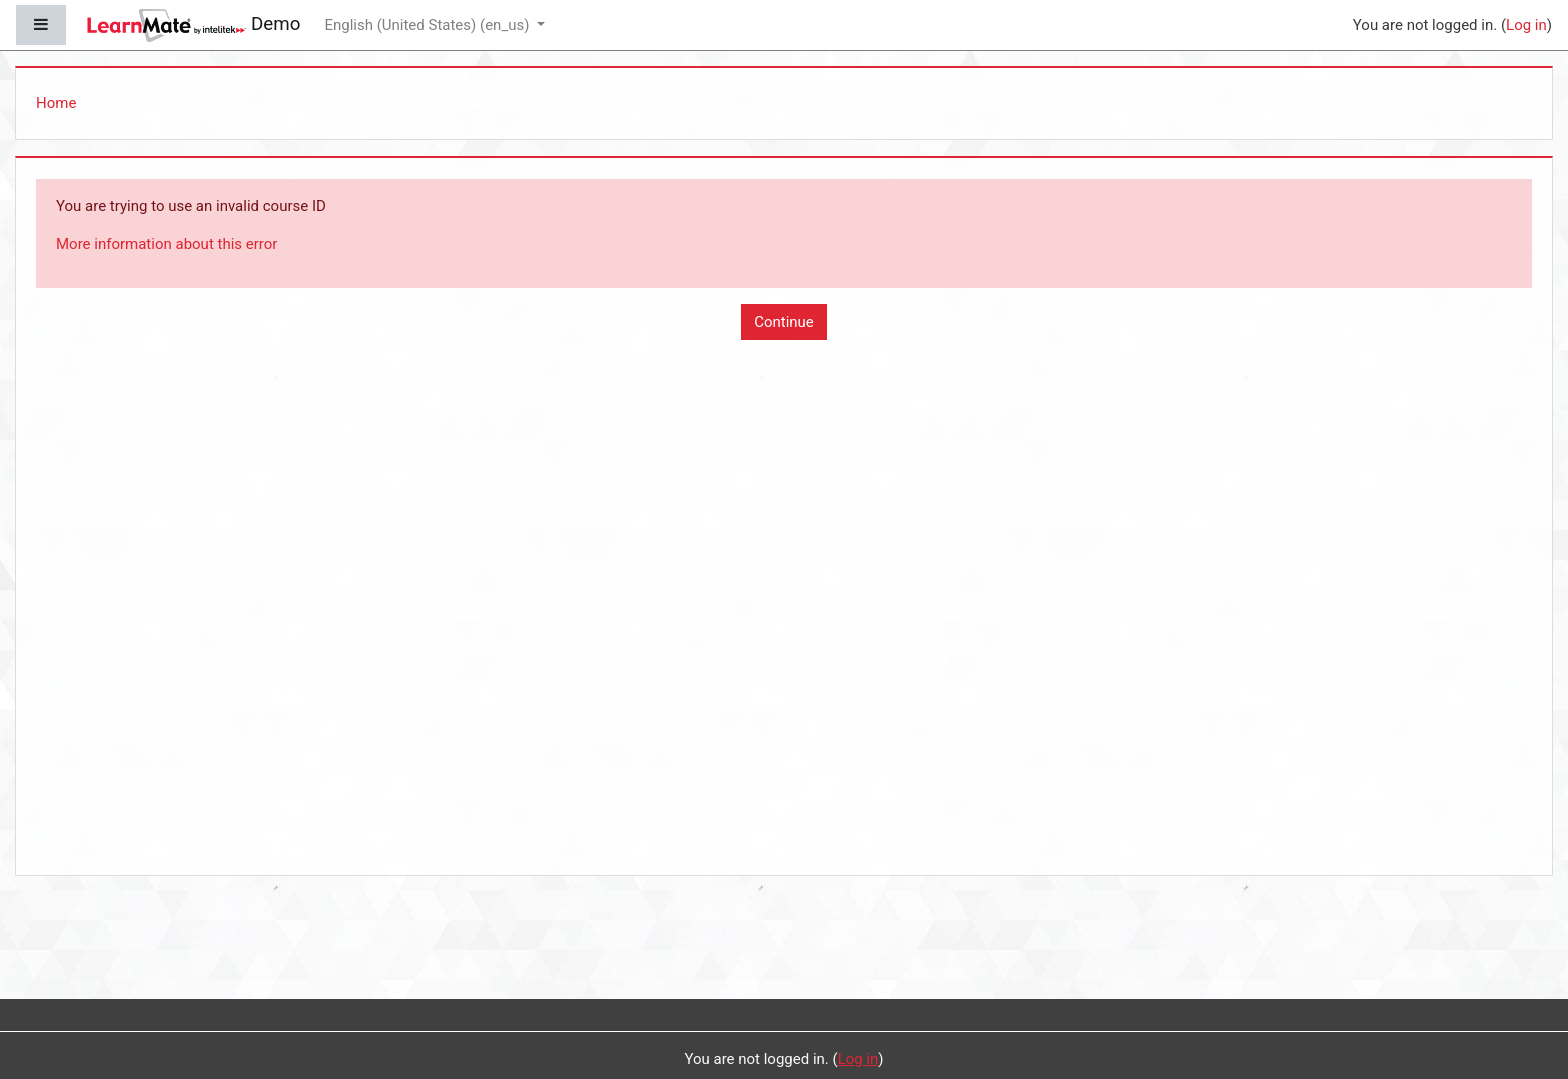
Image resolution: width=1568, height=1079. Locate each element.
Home (56, 103)
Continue (784, 322)
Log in (1526, 25)
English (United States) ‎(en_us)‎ (428, 25)
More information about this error (166, 244)
